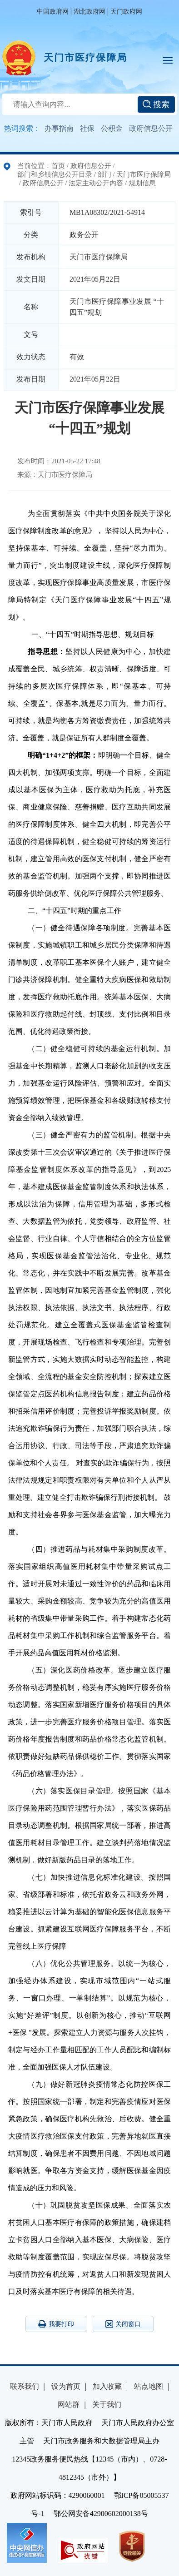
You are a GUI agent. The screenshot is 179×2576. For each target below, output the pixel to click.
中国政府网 (53, 11)
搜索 (156, 104)
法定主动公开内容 (96, 183)
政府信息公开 (151, 128)
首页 (58, 165)
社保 (87, 128)
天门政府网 (126, 11)
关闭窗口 (123, 2324)
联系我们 (24, 2386)
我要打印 (56, 2324)
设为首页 (65, 2386)
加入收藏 (107, 2386)
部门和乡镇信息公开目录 (54, 174)
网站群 (69, 2404)
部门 (104, 174)
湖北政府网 (89, 11)
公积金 (112, 128)
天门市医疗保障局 (85, 57)
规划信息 (142, 183)
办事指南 (59, 128)
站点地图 (148, 2386)
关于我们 (106, 2404)
